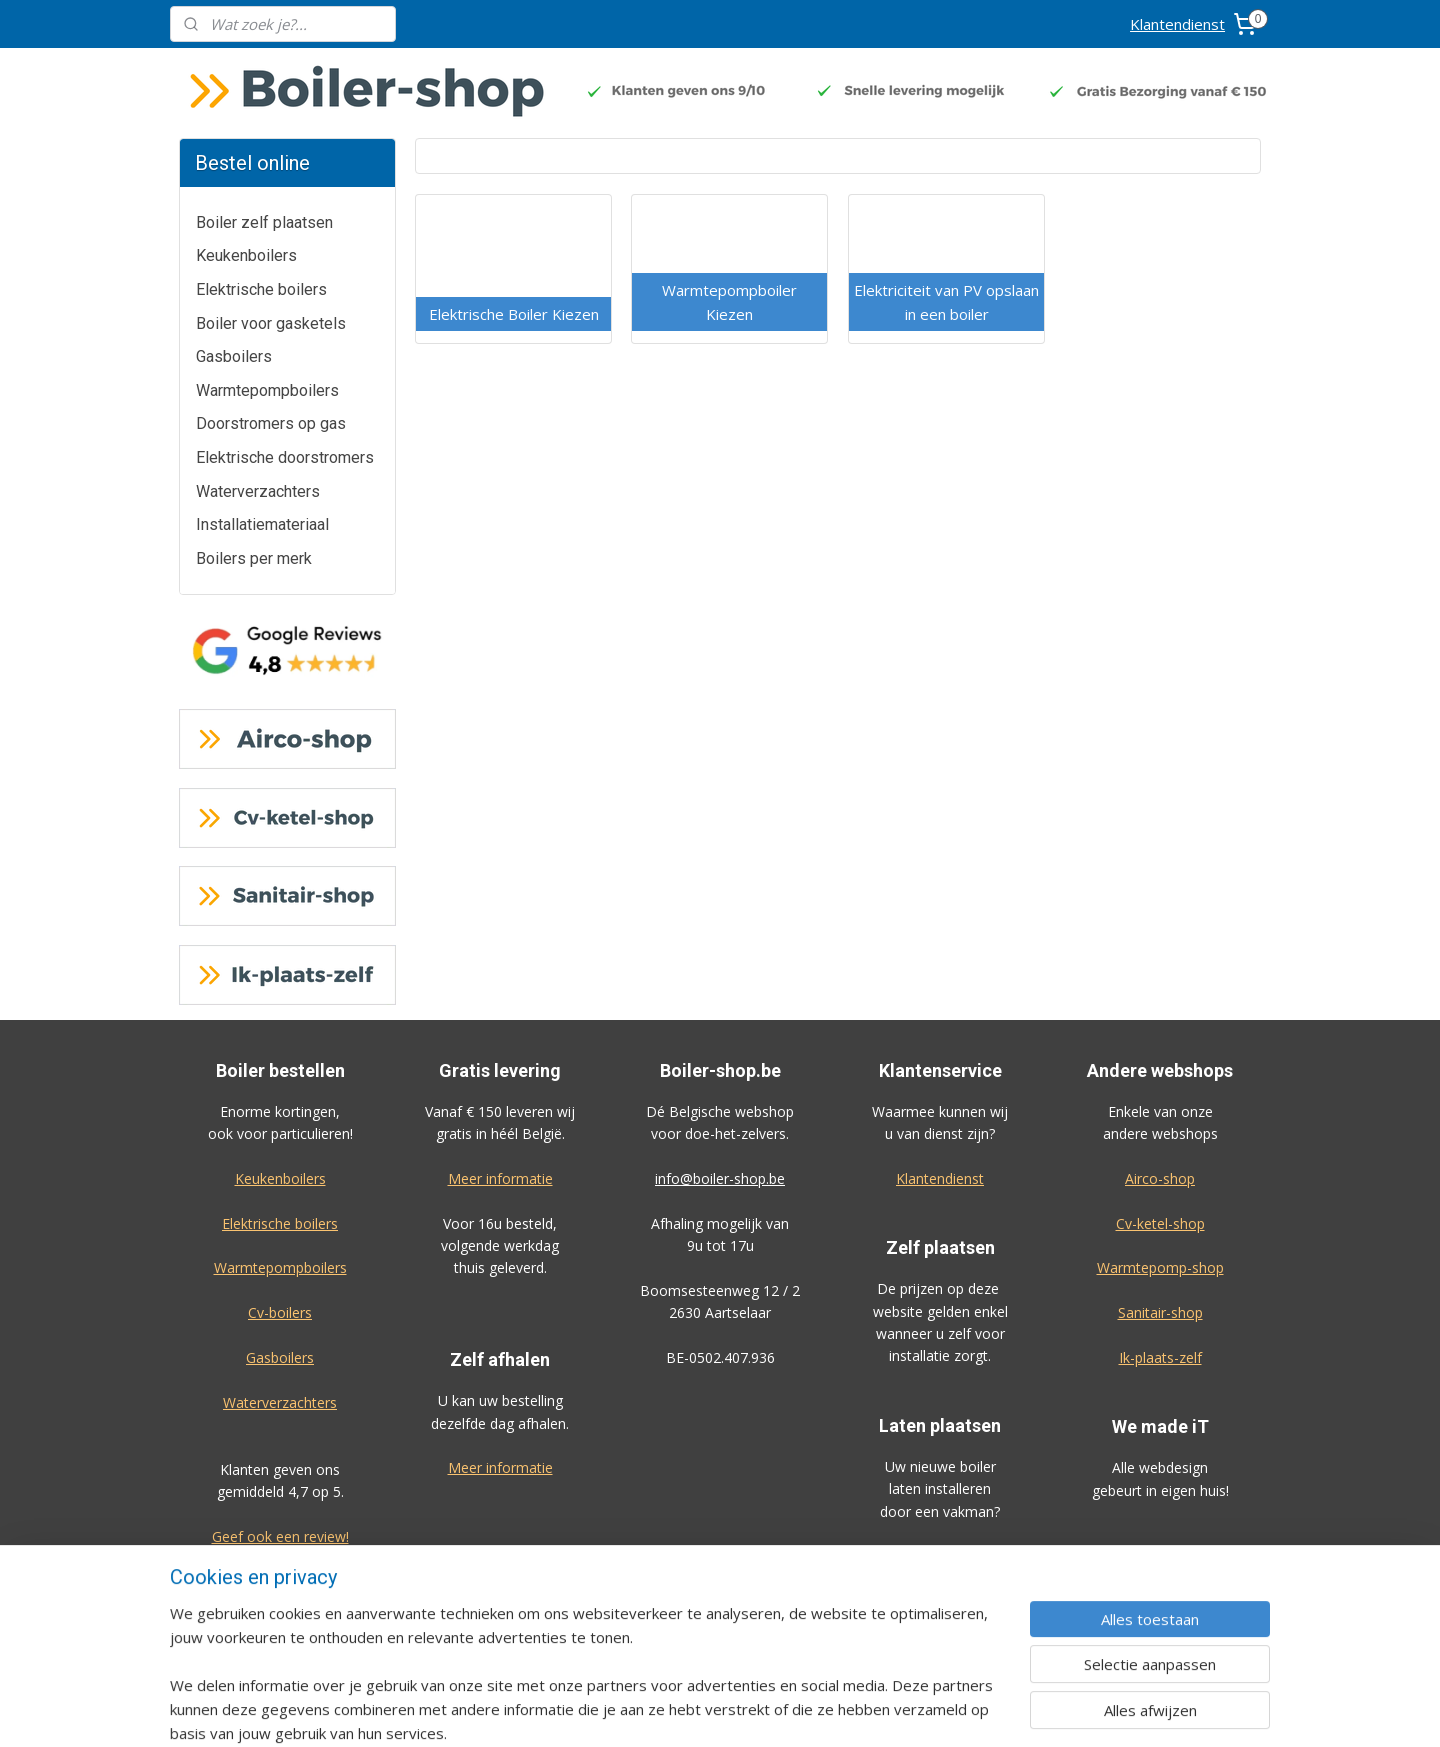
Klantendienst (1177, 24)
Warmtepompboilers (267, 390)
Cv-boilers (280, 1312)
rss (822, 1710)
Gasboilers (234, 356)
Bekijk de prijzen (940, 1555)
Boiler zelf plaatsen (264, 222)
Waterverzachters (258, 491)
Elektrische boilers (261, 289)
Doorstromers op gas (271, 423)
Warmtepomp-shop (1160, 1267)
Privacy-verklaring (1160, 1602)
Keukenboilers (246, 255)
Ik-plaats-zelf (1160, 1357)
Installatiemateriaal (262, 524)
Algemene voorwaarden (1160, 1557)
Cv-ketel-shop (1160, 1223)
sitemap (780, 1710)
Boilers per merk (254, 558)
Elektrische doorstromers (285, 457)
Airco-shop (1160, 1178)
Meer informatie (500, 1178)
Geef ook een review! (280, 1536)
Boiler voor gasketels (271, 323)
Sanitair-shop (1160, 1312)
